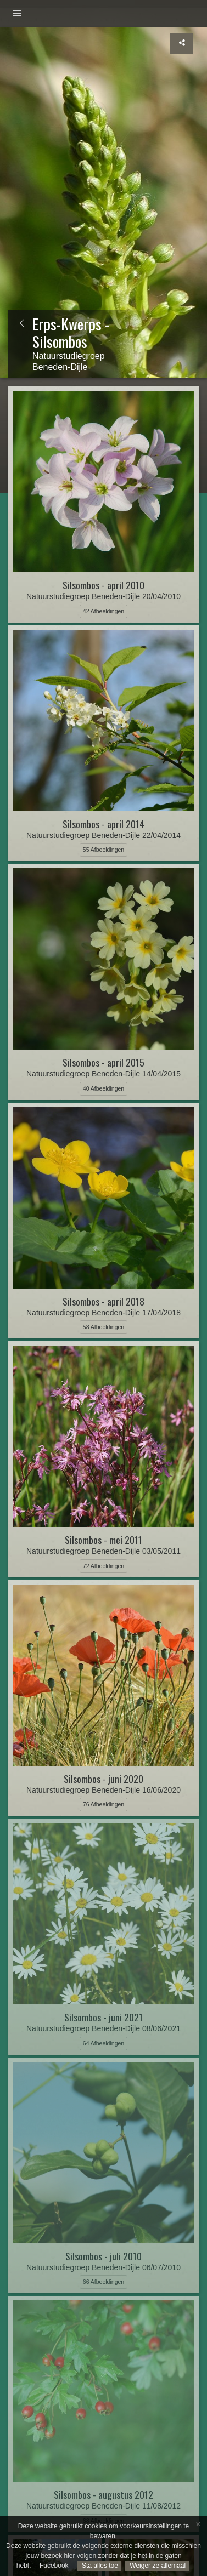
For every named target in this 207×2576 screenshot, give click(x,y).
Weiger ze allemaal (157, 2565)
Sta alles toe (99, 2565)
